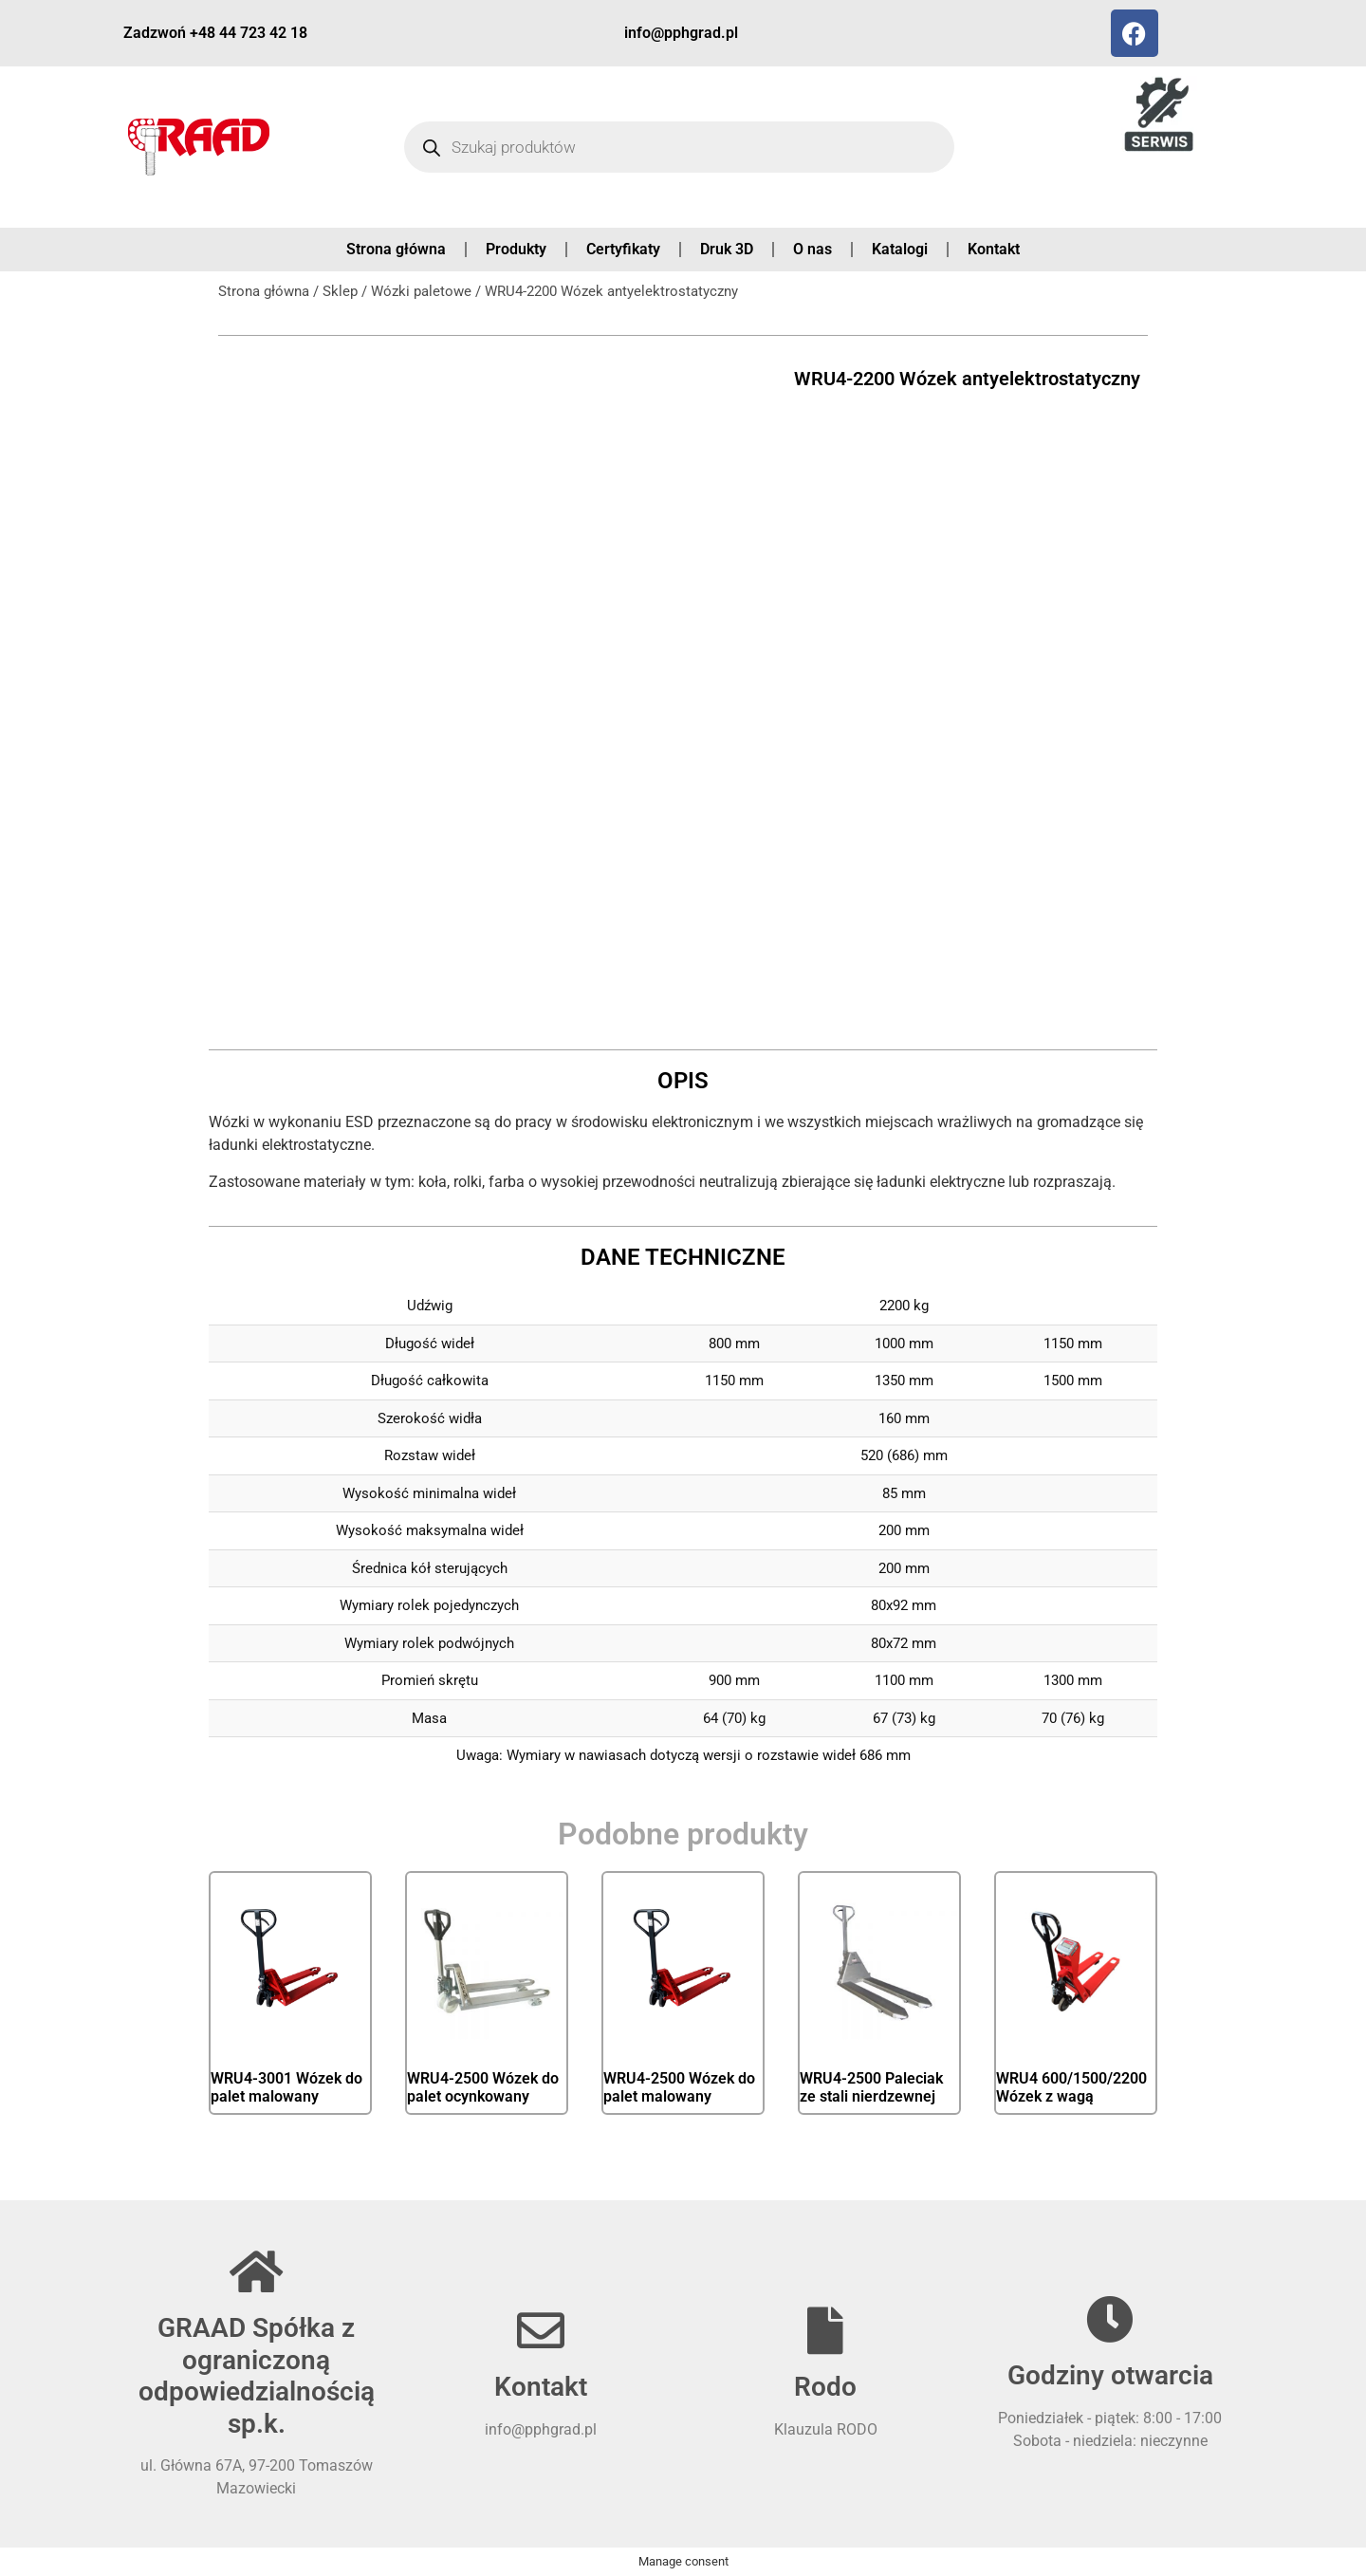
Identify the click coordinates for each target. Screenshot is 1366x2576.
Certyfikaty (623, 249)
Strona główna (396, 249)
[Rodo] (825, 2330)
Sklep (340, 291)
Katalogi (900, 249)
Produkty (516, 249)
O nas (812, 249)
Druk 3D (726, 249)
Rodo (825, 2386)
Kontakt (994, 249)
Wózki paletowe (421, 291)
